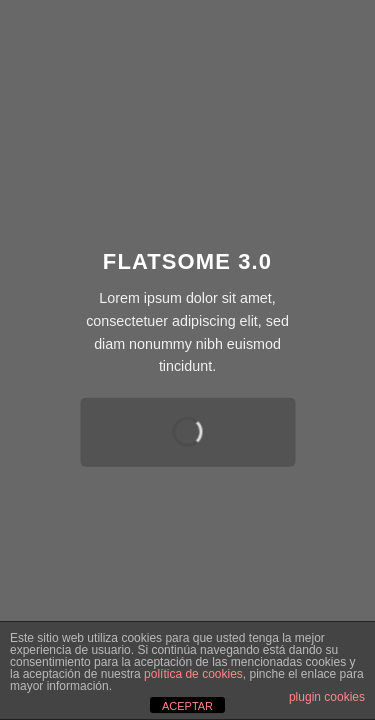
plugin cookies (327, 697)
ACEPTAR (187, 706)
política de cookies (193, 674)
